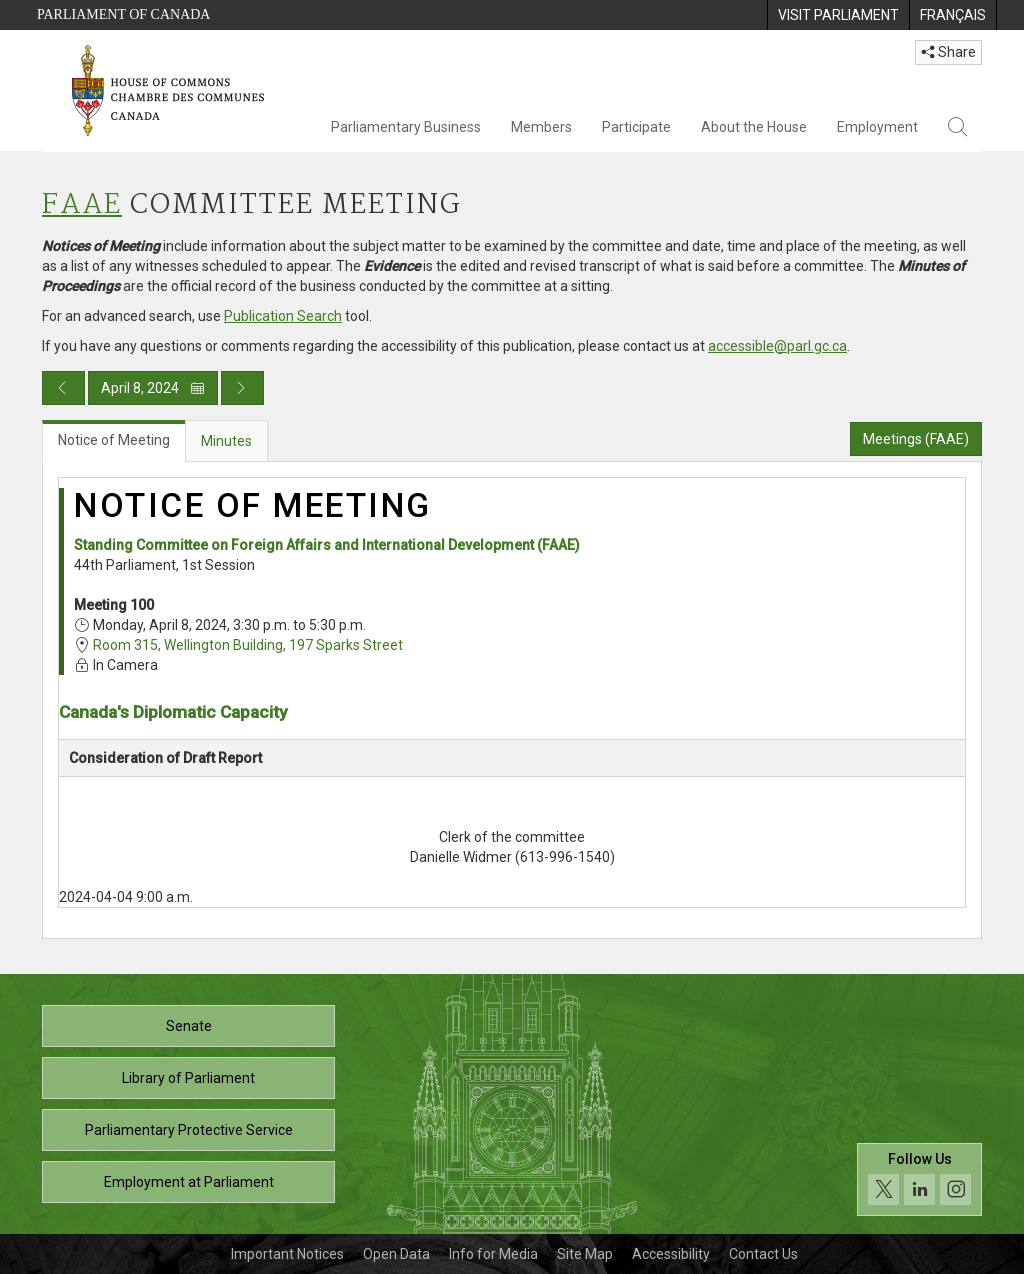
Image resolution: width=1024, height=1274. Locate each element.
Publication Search (283, 316)
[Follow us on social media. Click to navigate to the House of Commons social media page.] (919, 1179)
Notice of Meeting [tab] (114, 440)
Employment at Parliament (189, 1182)
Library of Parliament (188, 1078)
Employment (877, 127)
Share (948, 52)
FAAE (82, 205)
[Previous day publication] (63, 388)
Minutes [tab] (226, 441)
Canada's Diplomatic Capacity (173, 712)
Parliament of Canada (123, 14)
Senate (189, 1026)
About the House (754, 127)
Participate (636, 127)
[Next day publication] (242, 388)
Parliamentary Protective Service (189, 1130)
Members (541, 127)
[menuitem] (838, 15)
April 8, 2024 (153, 388)
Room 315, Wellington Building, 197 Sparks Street (248, 645)
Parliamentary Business (406, 127)
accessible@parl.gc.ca (777, 346)
